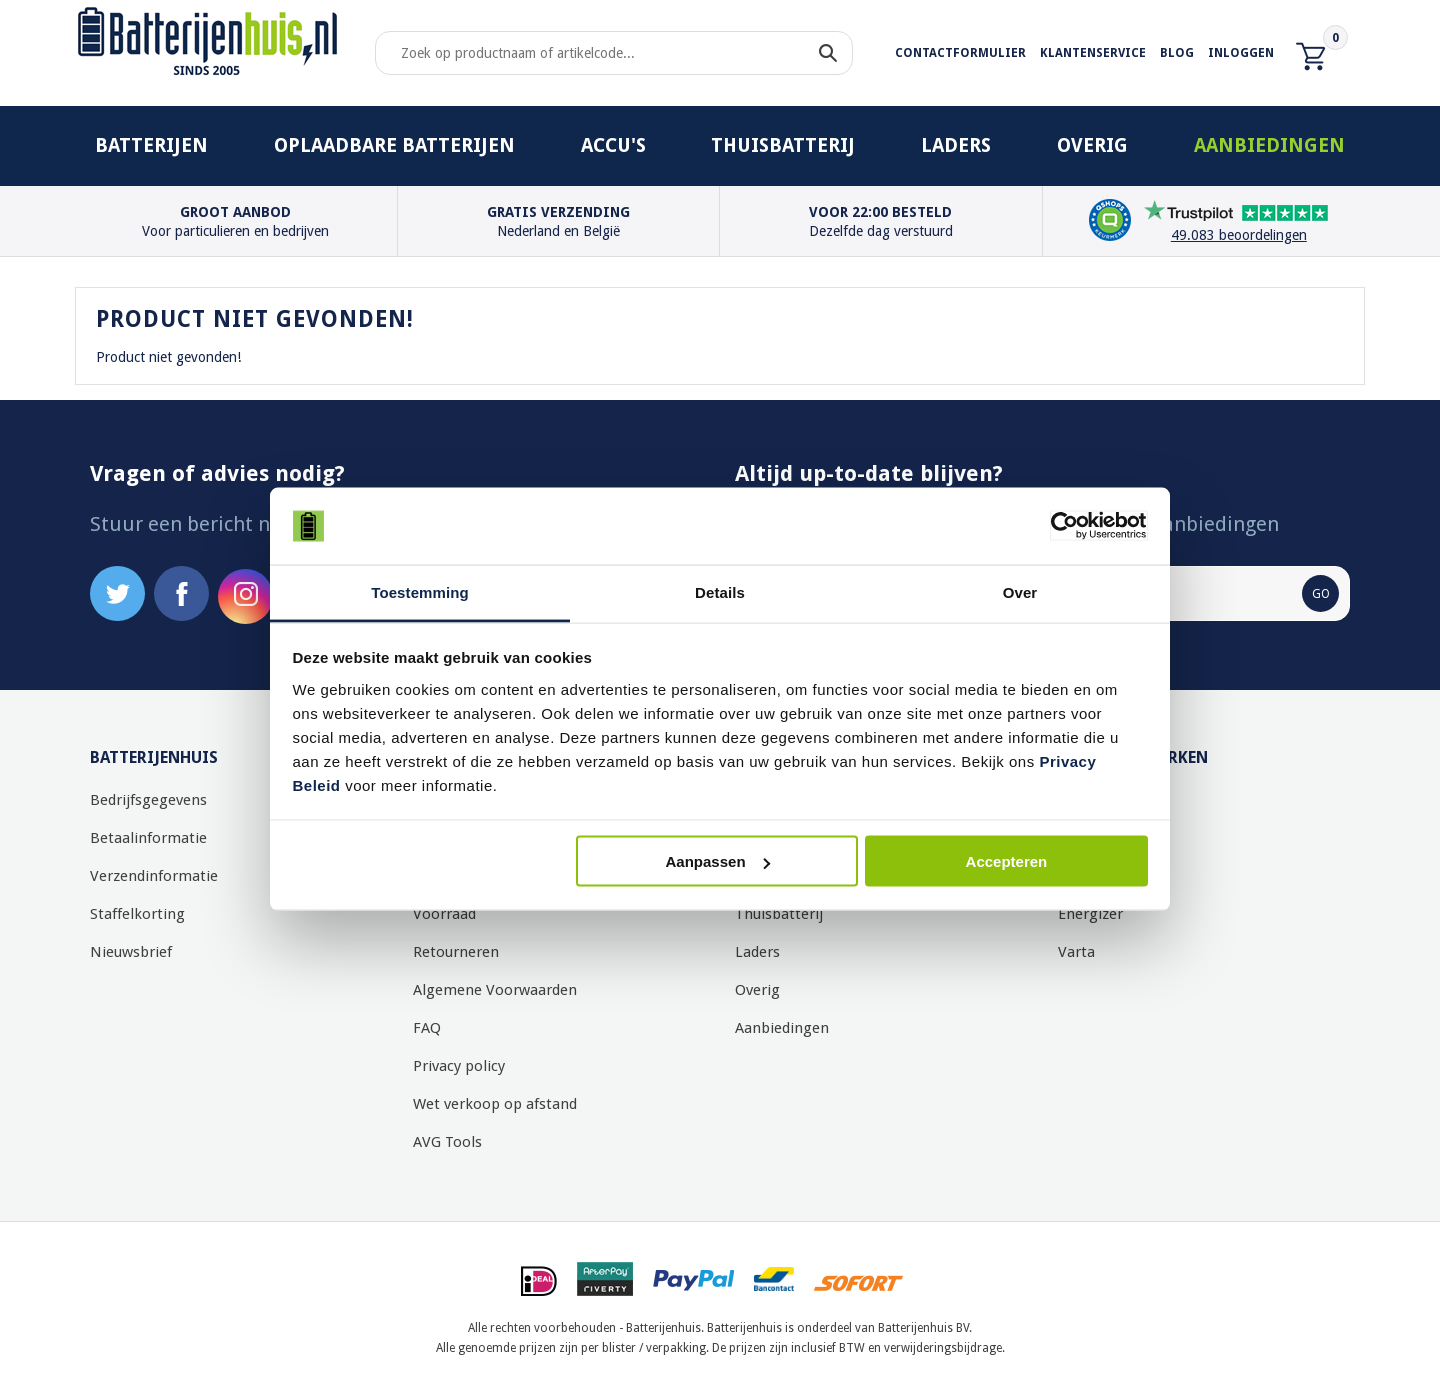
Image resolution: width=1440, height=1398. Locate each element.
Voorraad (444, 914)
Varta (1076, 952)
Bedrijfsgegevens (148, 800)
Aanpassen (718, 861)
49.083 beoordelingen (1239, 235)
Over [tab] (1020, 591)
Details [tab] (720, 591)
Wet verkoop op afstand (495, 1104)
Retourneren (456, 952)
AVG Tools (447, 1142)
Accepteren (1007, 861)
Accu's (613, 145)
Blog (1177, 53)
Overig (1092, 145)
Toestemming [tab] (420, 591)
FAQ (427, 1028)
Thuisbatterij (783, 145)
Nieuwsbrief (131, 952)
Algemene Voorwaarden (495, 990)
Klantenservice (1093, 53)
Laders (956, 145)
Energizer (1090, 914)
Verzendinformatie (154, 876)
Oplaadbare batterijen (394, 145)
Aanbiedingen (1269, 145)
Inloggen (1241, 53)
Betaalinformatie (148, 838)
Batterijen (151, 145)
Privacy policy (459, 1066)
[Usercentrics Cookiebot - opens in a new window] (1060, 526)
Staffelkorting (137, 914)
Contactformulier (960, 53)
